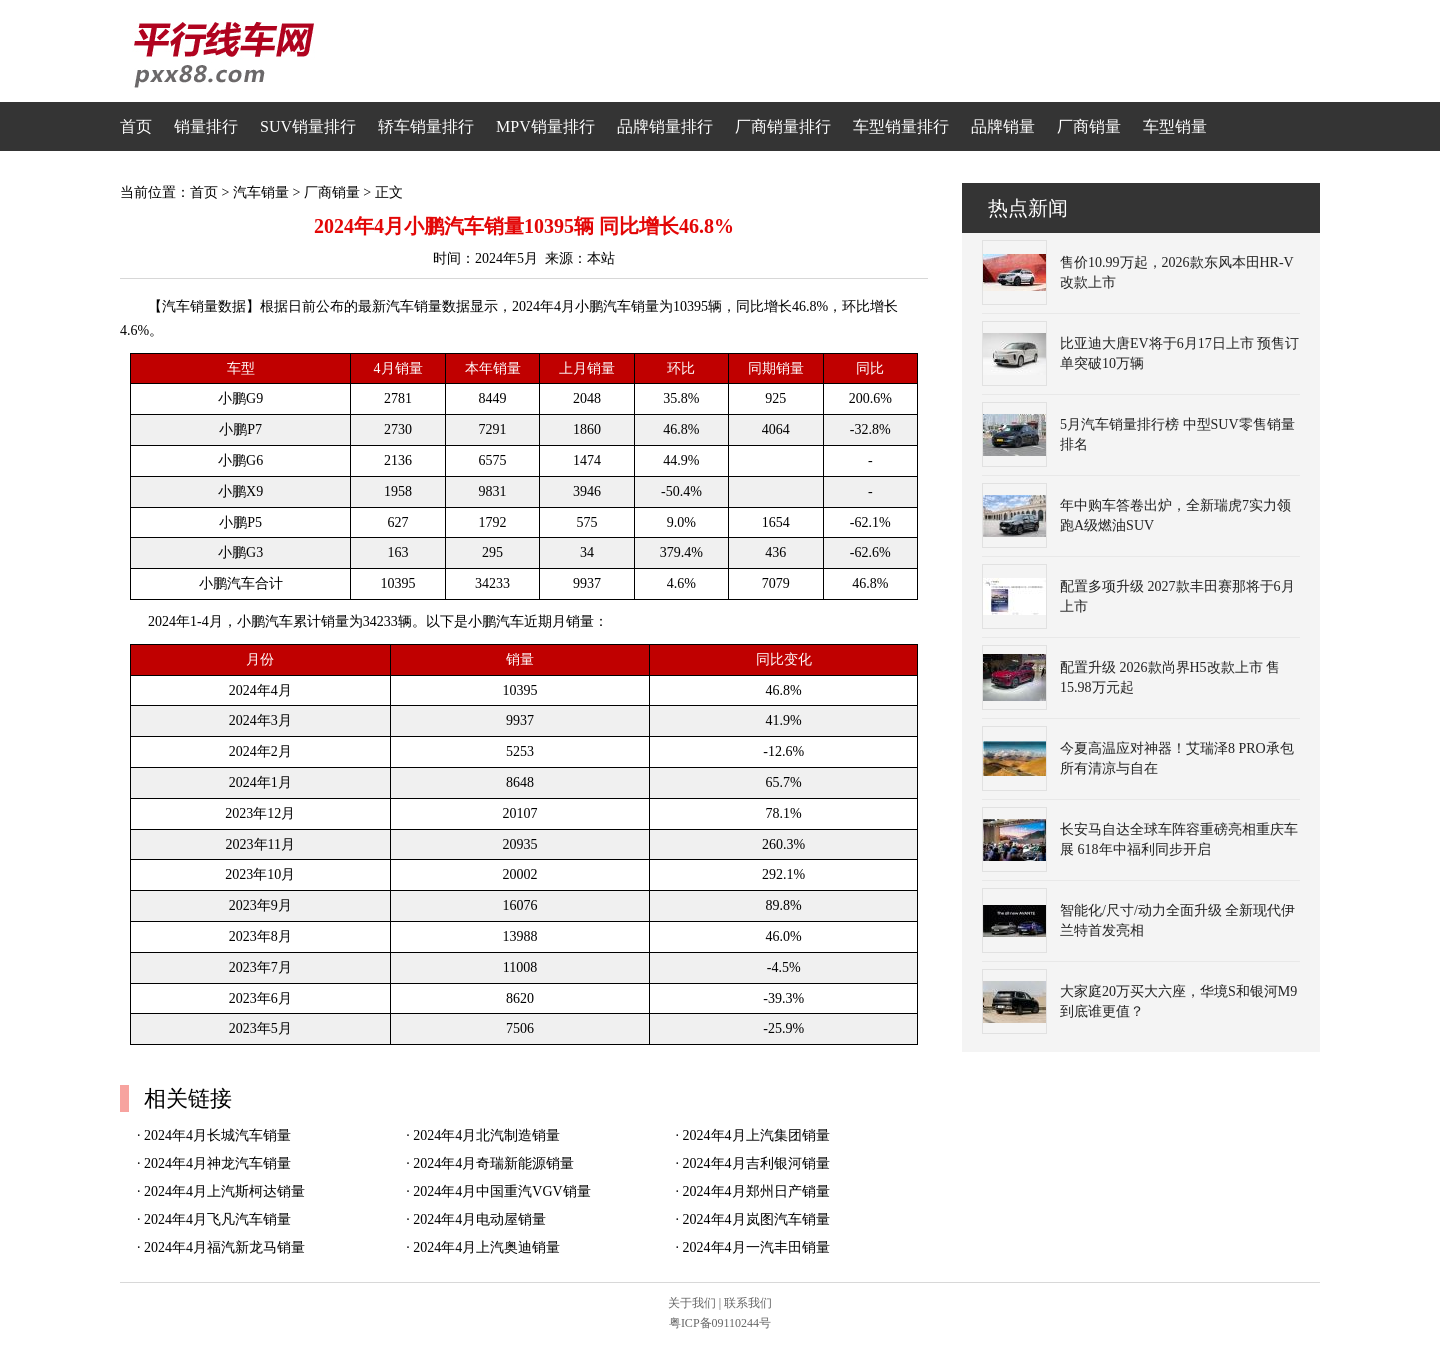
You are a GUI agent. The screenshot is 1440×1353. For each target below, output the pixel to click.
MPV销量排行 (545, 126)
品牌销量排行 (665, 126)
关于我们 (692, 1303)
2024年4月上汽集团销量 (756, 1135)
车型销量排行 (901, 126)
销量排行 (206, 126)
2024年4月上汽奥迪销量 (486, 1247)
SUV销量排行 (308, 126)
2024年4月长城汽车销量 (217, 1135)
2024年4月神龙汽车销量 (217, 1163)
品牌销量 (1003, 126)
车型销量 (1175, 126)
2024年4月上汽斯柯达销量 (224, 1191)
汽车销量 (261, 192)
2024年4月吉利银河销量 (756, 1163)
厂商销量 (1089, 126)
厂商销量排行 (783, 126)
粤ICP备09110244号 (720, 1323)
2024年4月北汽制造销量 (486, 1135)
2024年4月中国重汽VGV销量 (501, 1191)
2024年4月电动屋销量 (479, 1219)
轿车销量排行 (426, 126)
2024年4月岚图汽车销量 (756, 1219)
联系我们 (748, 1303)
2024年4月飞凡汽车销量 (217, 1219)
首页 (136, 126)
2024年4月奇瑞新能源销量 (493, 1163)
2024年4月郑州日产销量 (756, 1191)
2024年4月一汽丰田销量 (756, 1247)
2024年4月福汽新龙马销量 (224, 1247)
